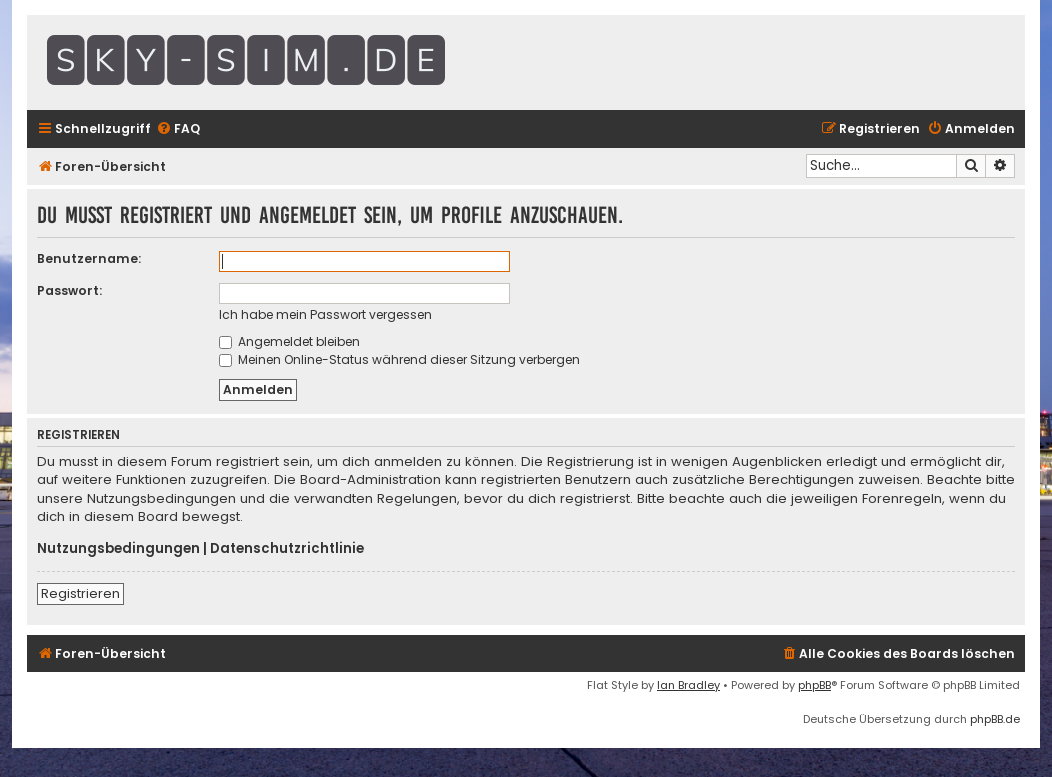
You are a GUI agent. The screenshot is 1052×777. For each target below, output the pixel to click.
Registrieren (80, 593)
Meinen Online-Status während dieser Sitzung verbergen (399, 359)
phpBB (814, 685)
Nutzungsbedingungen (118, 549)
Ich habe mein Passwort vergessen (325, 314)
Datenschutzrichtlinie (287, 549)
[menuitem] (178, 129)
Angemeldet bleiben (289, 341)
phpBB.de (995, 719)
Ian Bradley (688, 685)
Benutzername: (89, 258)
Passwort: (69, 290)
